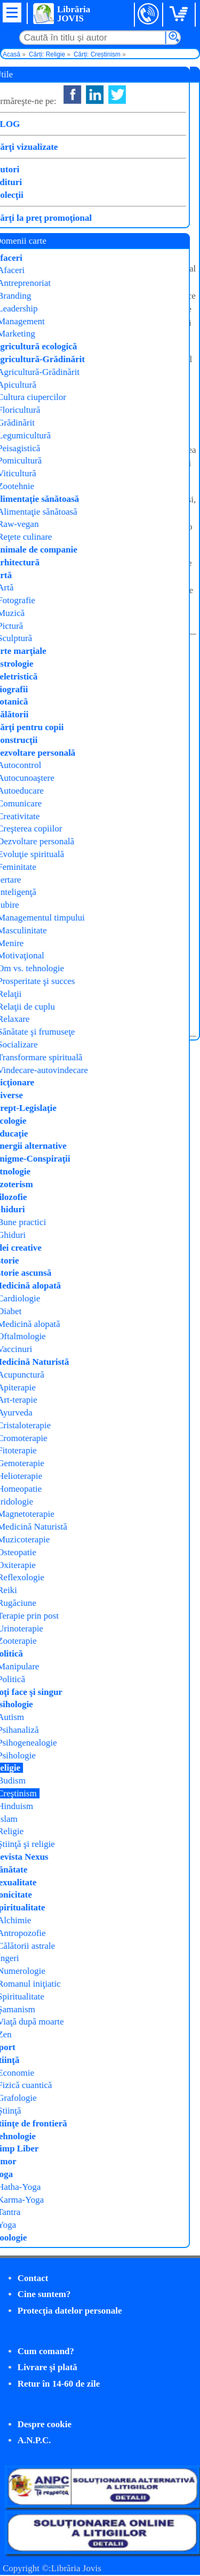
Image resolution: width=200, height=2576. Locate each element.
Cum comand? (46, 2351)
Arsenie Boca (138, 137)
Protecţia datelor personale (70, 2311)
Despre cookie (44, 2424)
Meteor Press (135, 151)
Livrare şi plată (47, 2367)
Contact (33, 2278)
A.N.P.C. (34, 2440)
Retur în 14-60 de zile (59, 2384)
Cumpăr (41, 217)
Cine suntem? (44, 2294)
